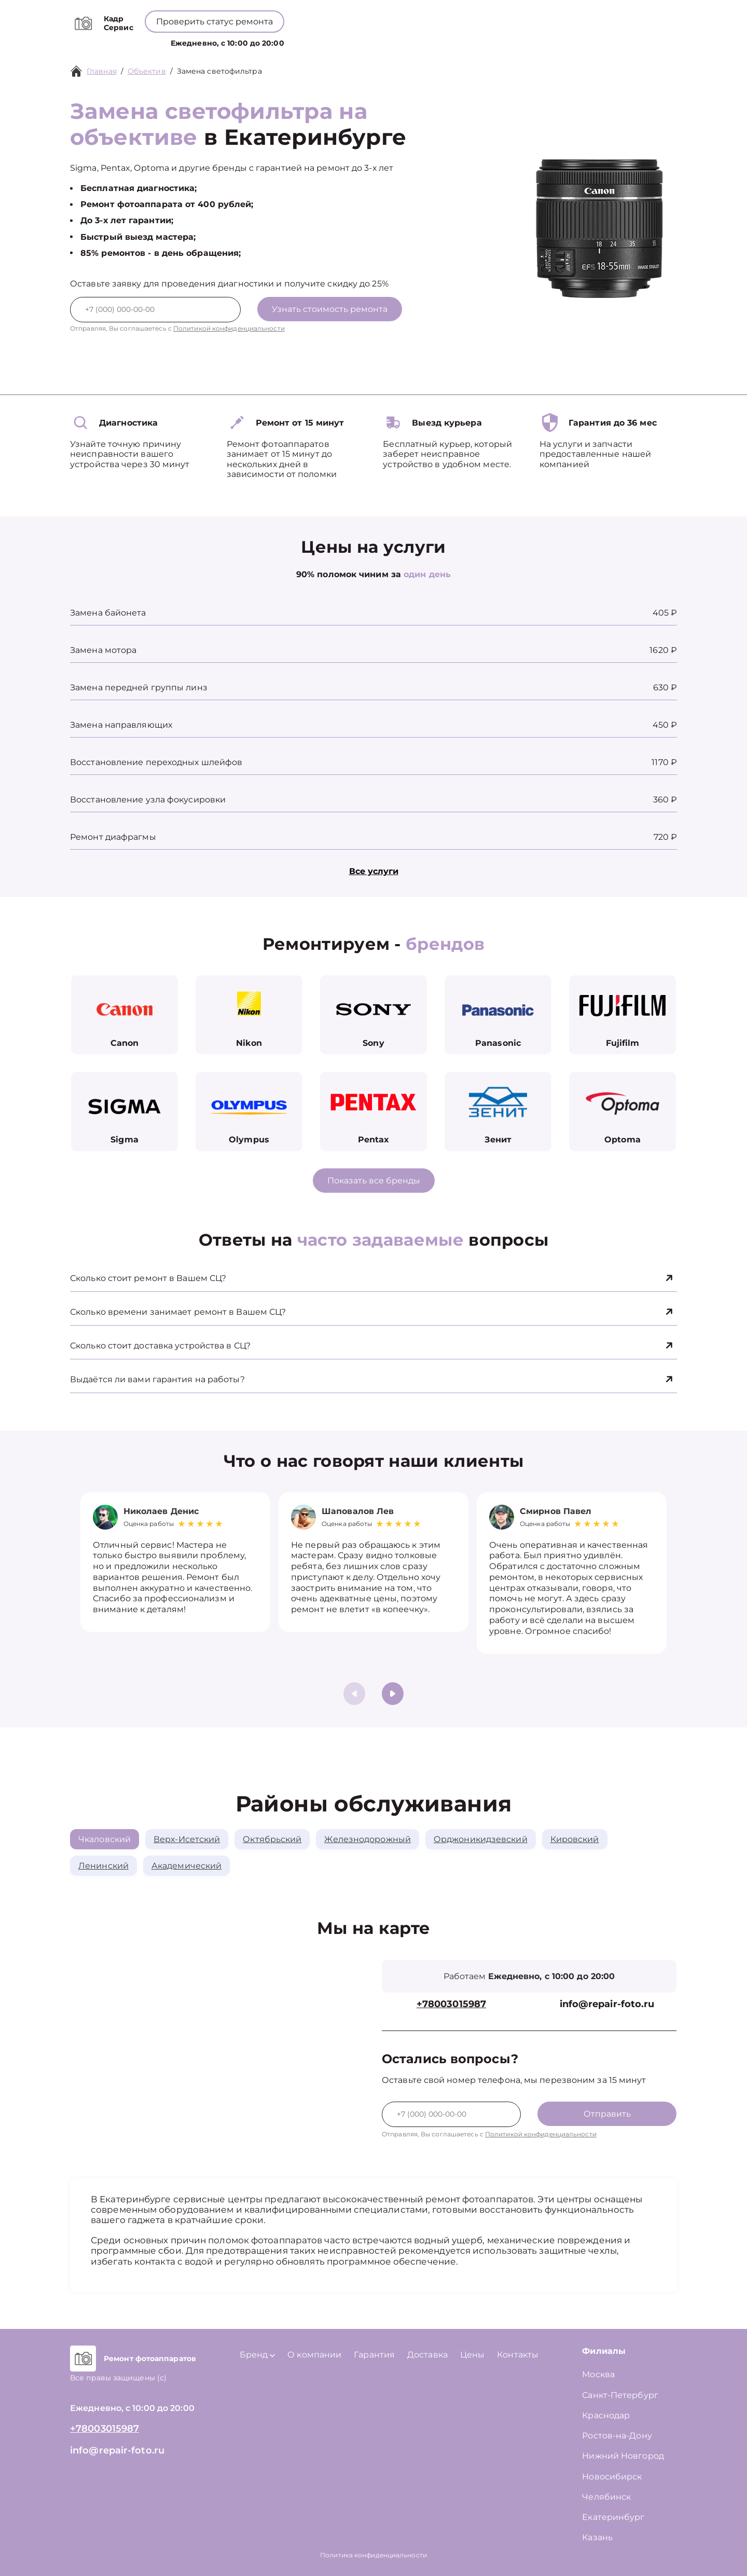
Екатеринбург (613, 2517)
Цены (437, 40)
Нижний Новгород (623, 2456)
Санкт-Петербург (620, 2395)
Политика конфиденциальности (373, 2555)
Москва (598, 2374)
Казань (597, 2537)
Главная (102, 71)
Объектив (147, 71)
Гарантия (374, 2355)
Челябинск (606, 2497)
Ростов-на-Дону (617, 2436)
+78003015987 (383, 15)
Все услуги (373, 871)
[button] (393, 1693)
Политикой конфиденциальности (229, 328)
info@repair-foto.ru (607, 2004)
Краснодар (606, 2415)
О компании (386, 40)
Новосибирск (612, 2477)
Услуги (286, 40)
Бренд (331, 40)
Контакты (479, 40)
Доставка (427, 2355)
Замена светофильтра (219, 71)
